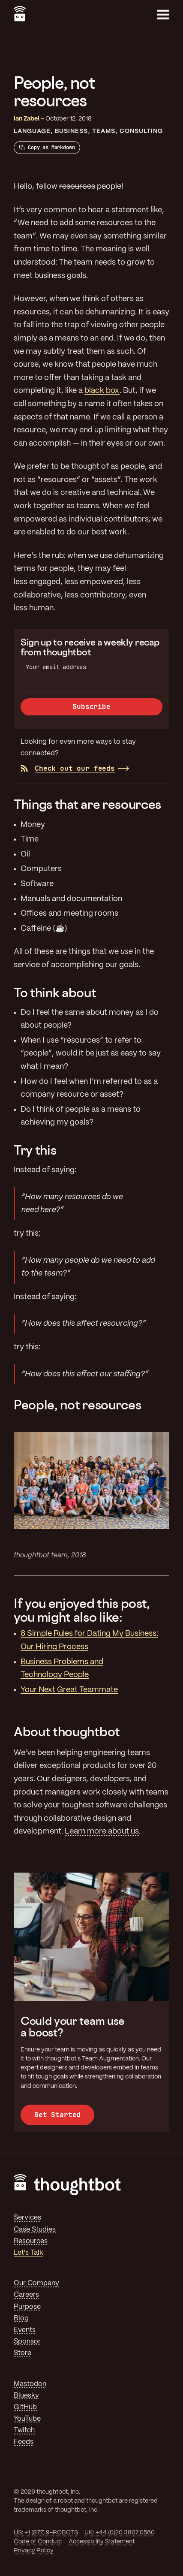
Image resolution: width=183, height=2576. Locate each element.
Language (32, 131)
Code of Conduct (38, 2542)
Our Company (36, 2283)
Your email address (56, 667)
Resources (31, 2241)
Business (71, 131)
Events (25, 2330)
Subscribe (91, 706)
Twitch (24, 2430)
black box (102, 391)
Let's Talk (28, 2253)
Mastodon (30, 2384)
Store (22, 2353)
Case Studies (35, 2229)
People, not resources (77, 1404)
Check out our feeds (68, 768)
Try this (35, 1150)
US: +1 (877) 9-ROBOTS (46, 2533)
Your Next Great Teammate (69, 1690)
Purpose (27, 2307)
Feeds (23, 2442)
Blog (21, 2318)
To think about (55, 992)
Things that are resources (87, 804)
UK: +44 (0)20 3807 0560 (119, 2533)
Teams (103, 131)
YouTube (27, 2419)
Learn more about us (102, 1831)
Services (27, 2217)
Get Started (57, 2114)
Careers (26, 2295)
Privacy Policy (34, 2551)
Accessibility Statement (102, 2542)
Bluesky (26, 2395)
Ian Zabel (26, 119)
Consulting (141, 131)
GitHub (25, 2407)
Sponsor (27, 2341)
